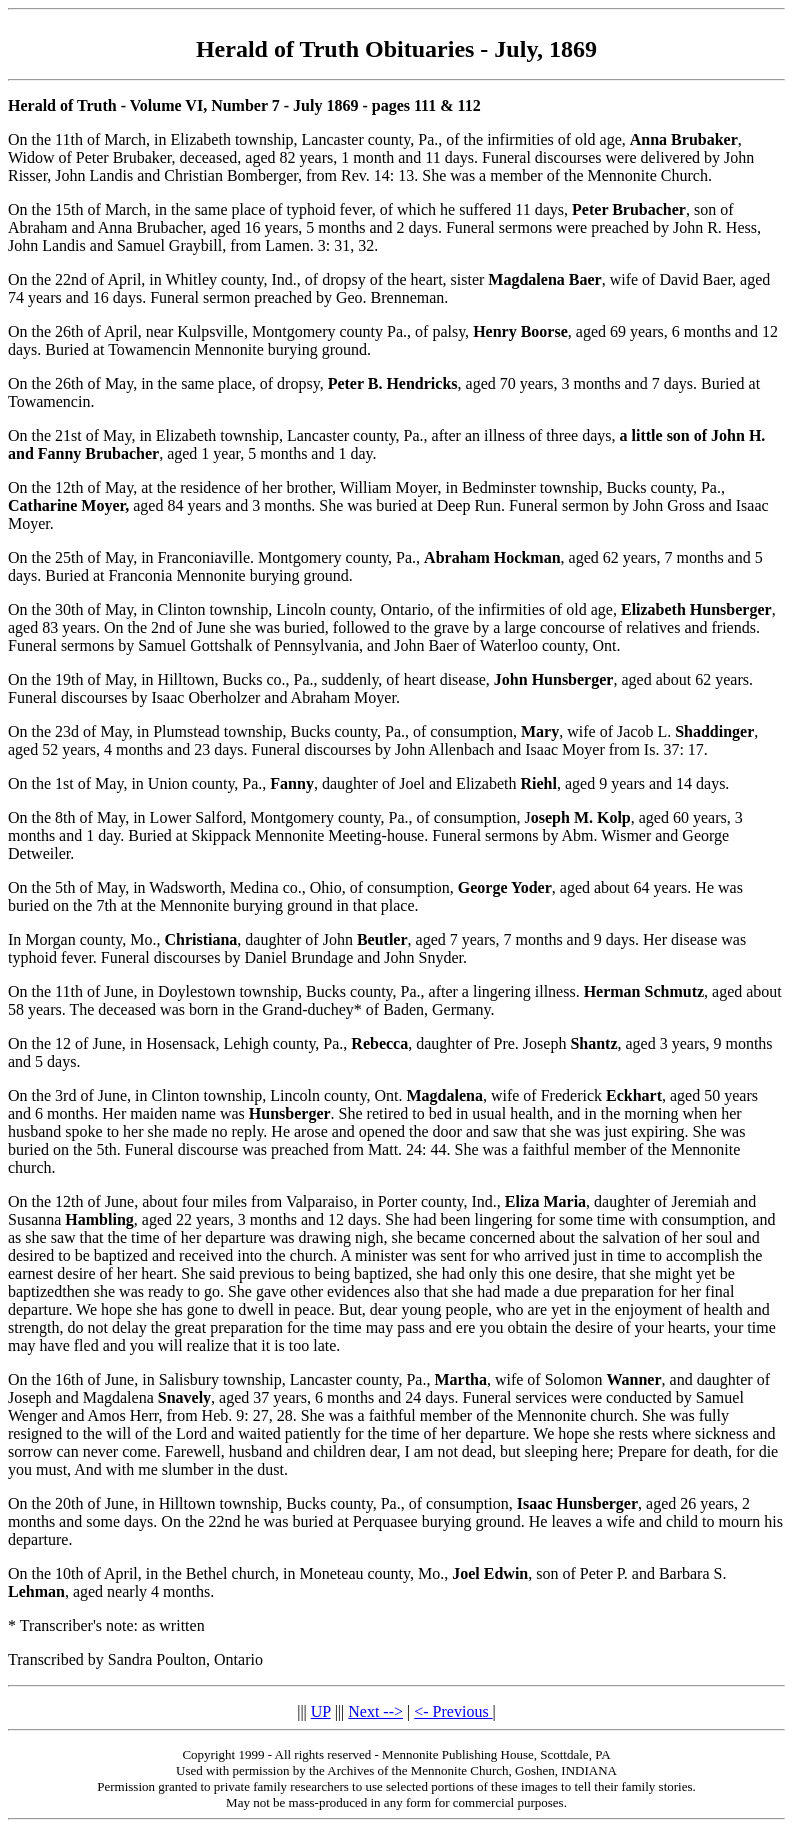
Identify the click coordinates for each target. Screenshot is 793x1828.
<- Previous (453, 1711)
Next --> (375, 1711)
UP (321, 1711)
